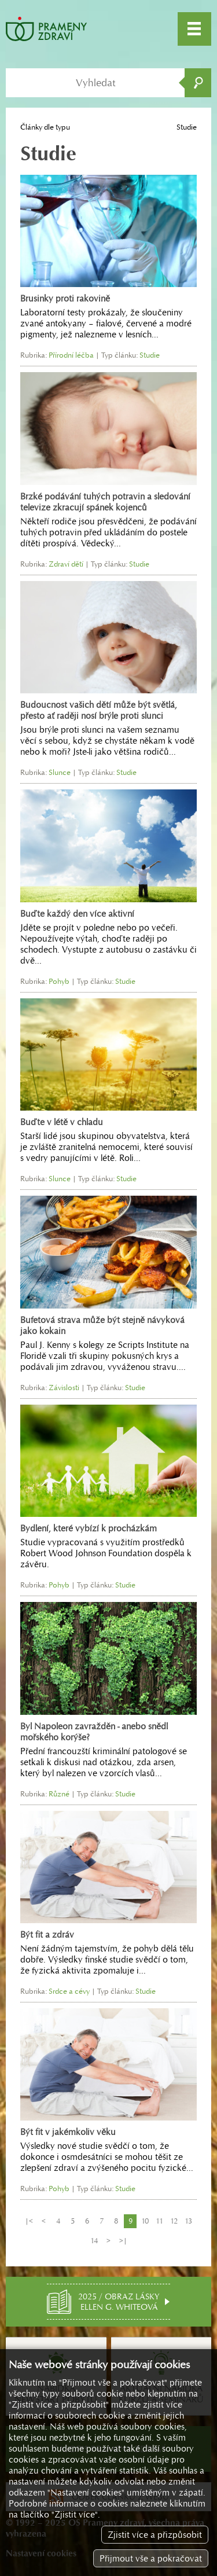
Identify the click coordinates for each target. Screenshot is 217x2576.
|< (29, 2221)
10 (145, 2221)
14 (94, 2241)
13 (188, 2221)
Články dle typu (45, 127)
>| (123, 2241)
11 (159, 2221)
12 (174, 2221)
